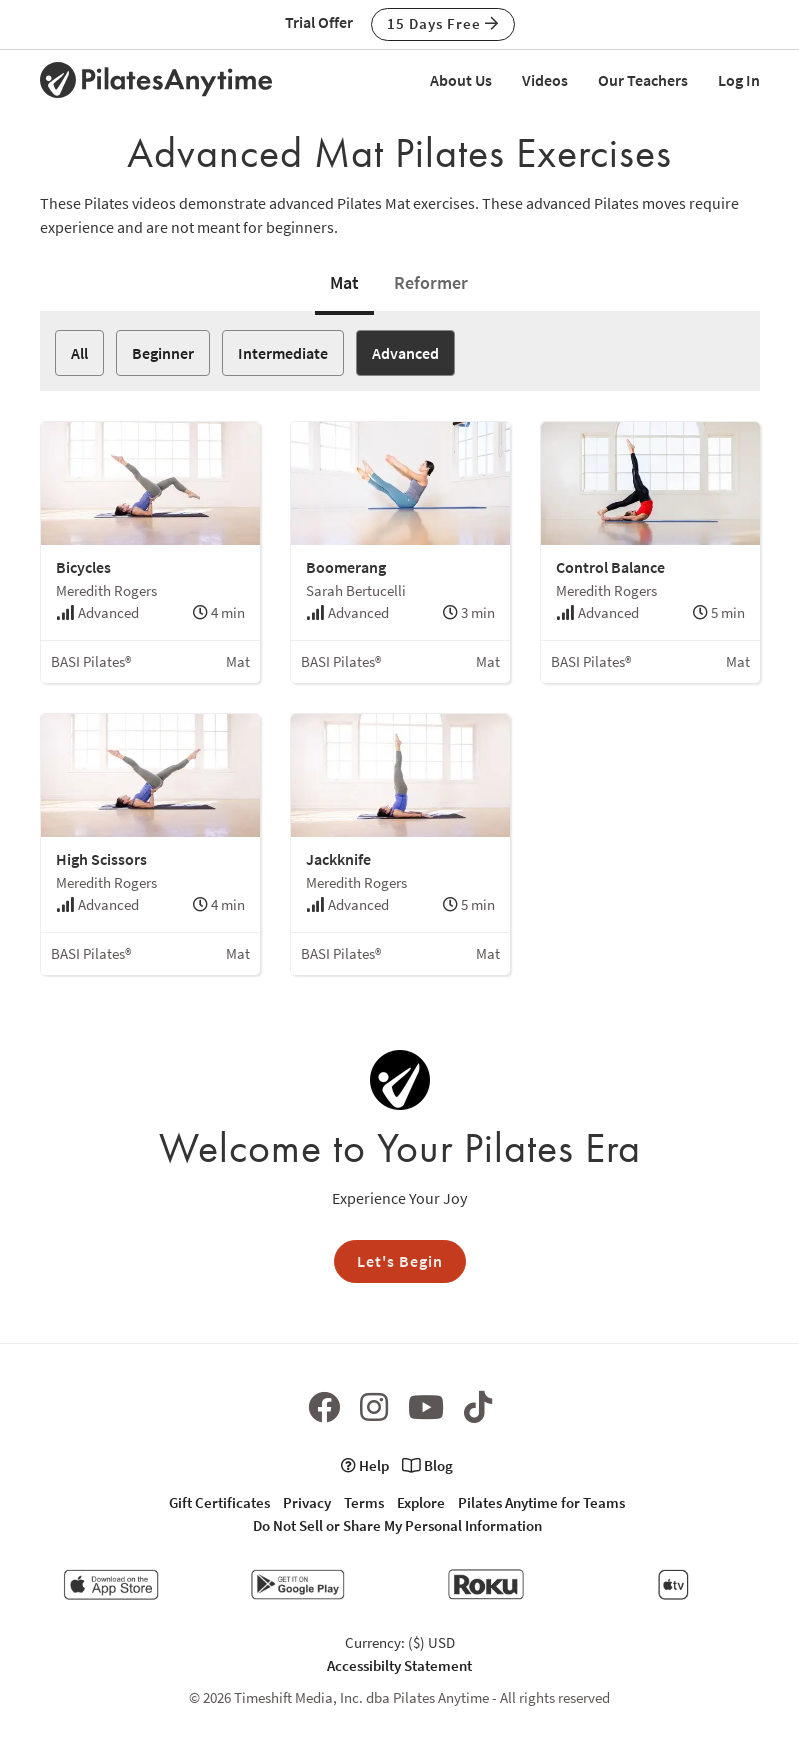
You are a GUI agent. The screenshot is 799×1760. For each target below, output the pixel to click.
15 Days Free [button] (443, 23)
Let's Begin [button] (400, 1261)
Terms (364, 1502)
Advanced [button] (405, 353)
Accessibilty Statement (399, 1665)
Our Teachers (643, 80)
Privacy (307, 1502)
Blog (427, 1465)
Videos (545, 80)
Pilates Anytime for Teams (541, 1502)
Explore (421, 1502)
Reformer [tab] (431, 282)
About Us (461, 80)
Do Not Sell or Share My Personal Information (397, 1525)
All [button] (79, 353)
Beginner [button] (163, 353)
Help (365, 1465)
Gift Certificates (219, 1502)
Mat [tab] (344, 282)
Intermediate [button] (283, 353)
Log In (739, 80)
